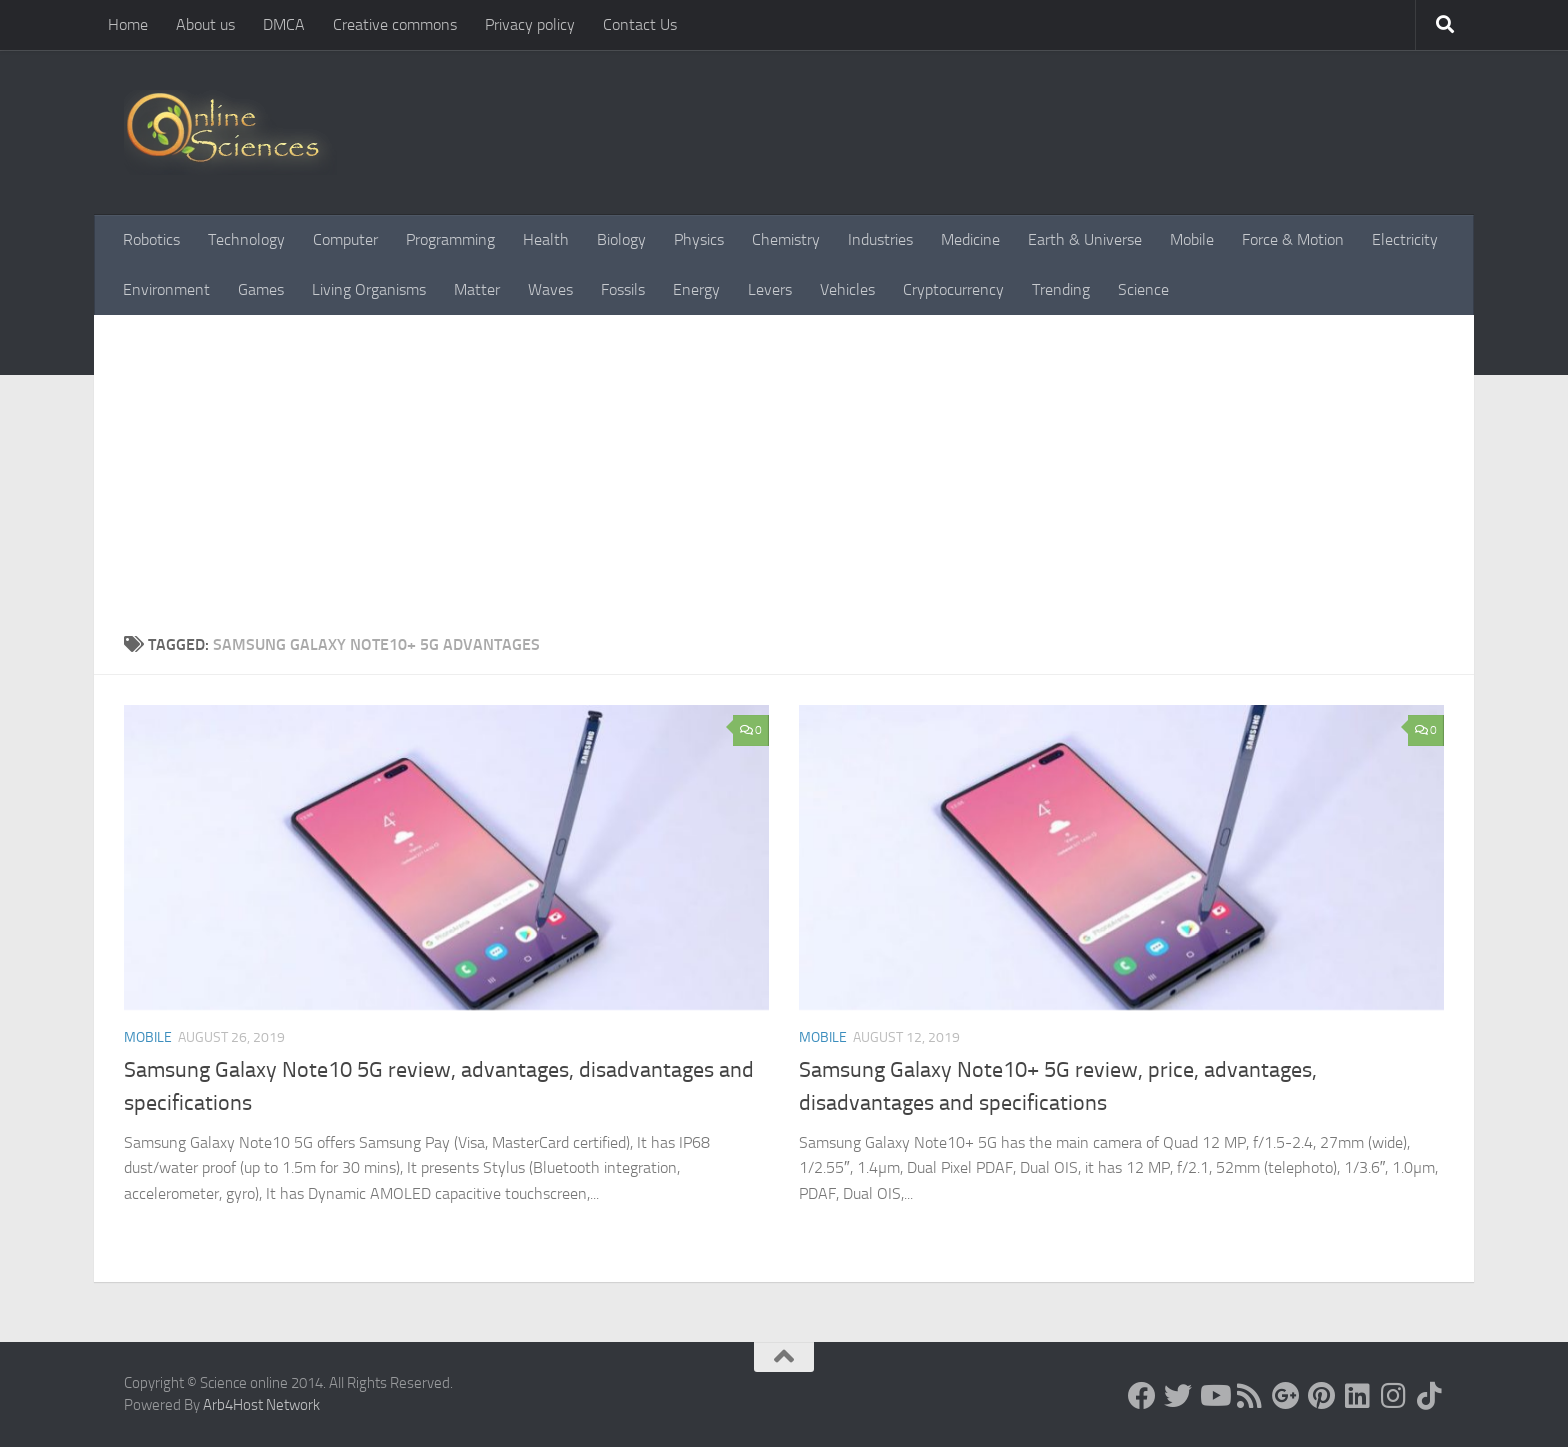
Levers (770, 289)
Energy (696, 289)
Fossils (623, 289)
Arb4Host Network (261, 1405)
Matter (477, 289)
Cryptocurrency (953, 289)
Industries (880, 239)
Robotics (151, 239)
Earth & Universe (1085, 239)
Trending (1061, 289)
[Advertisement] (784, 483)
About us (205, 24)
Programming (450, 239)
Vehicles (847, 289)
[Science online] (1142, 1396)
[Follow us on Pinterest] (1322, 1396)
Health (546, 239)
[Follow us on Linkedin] (1358, 1396)
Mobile (1192, 239)
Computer (345, 239)
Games (261, 289)
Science (1143, 289)
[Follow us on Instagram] (1394, 1396)
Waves (550, 289)
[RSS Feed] (1250, 1396)
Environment (166, 289)
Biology (621, 239)
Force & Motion (1293, 239)
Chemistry (786, 239)
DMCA (284, 24)
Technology (246, 239)
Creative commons (395, 24)
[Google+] (1286, 1396)
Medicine (970, 239)
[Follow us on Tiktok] (1430, 1396)
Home (128, 24)
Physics (699, 239)
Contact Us (640, 24)
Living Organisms (369, 289)
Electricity (1405, 239)
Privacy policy (530, 24)
